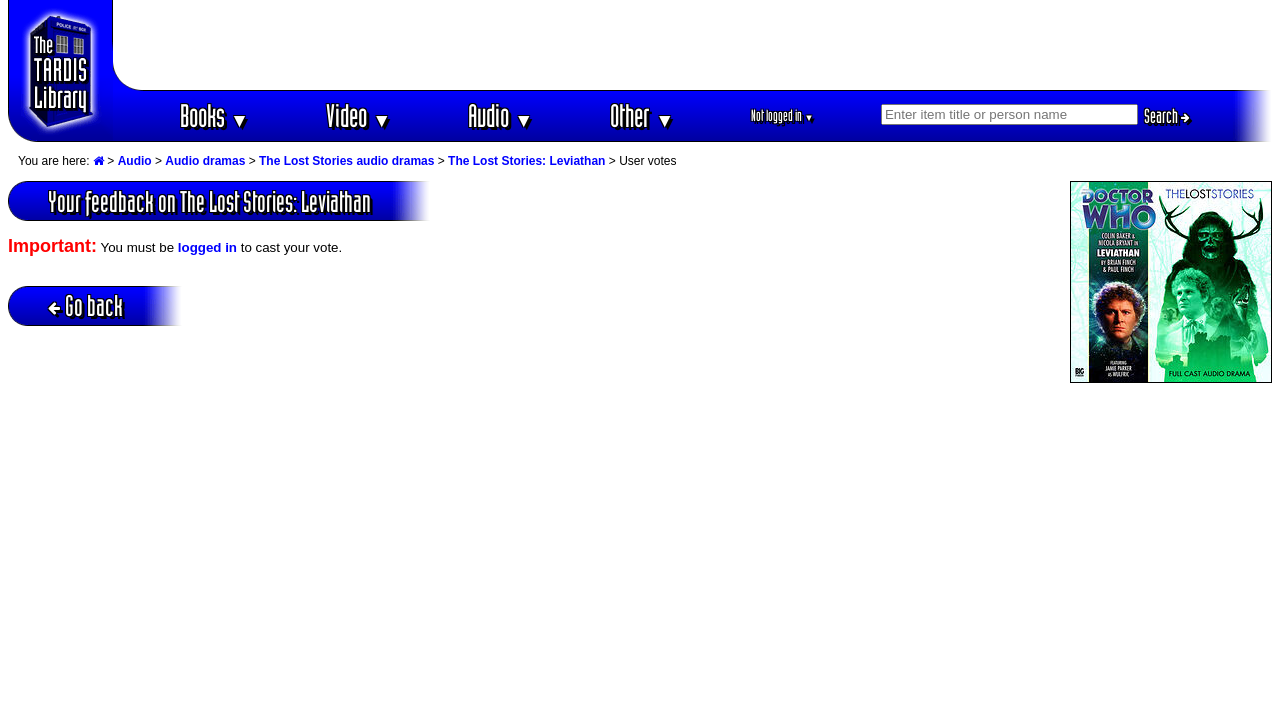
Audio (500, 115)
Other (642, 115)
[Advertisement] (693, 45)
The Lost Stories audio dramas (346, 161)
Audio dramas (205, 161)
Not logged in (782, 115)
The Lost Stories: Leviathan (526, 161)
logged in (207, 247)
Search (1167, 116)
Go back (85, 305)
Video (358, 115)
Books (214, 115)
